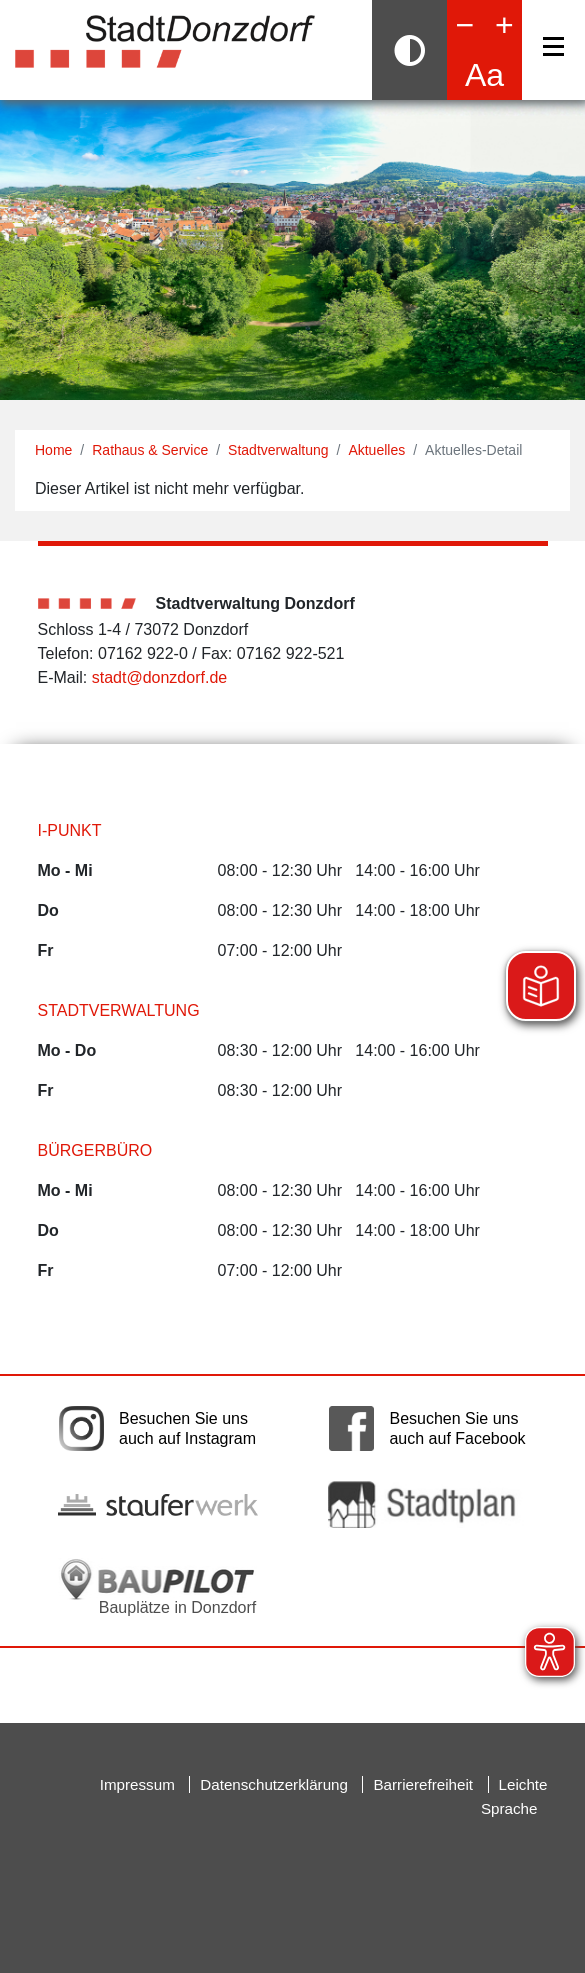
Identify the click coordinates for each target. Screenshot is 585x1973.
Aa (484, 75)
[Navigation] (553, 46)
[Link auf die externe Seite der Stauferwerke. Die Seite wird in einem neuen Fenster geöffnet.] (158, 1505)
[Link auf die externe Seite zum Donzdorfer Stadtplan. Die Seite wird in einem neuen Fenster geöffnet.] (428, 1504)
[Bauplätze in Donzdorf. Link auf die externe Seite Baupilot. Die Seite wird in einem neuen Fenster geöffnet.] (158, 1587)
